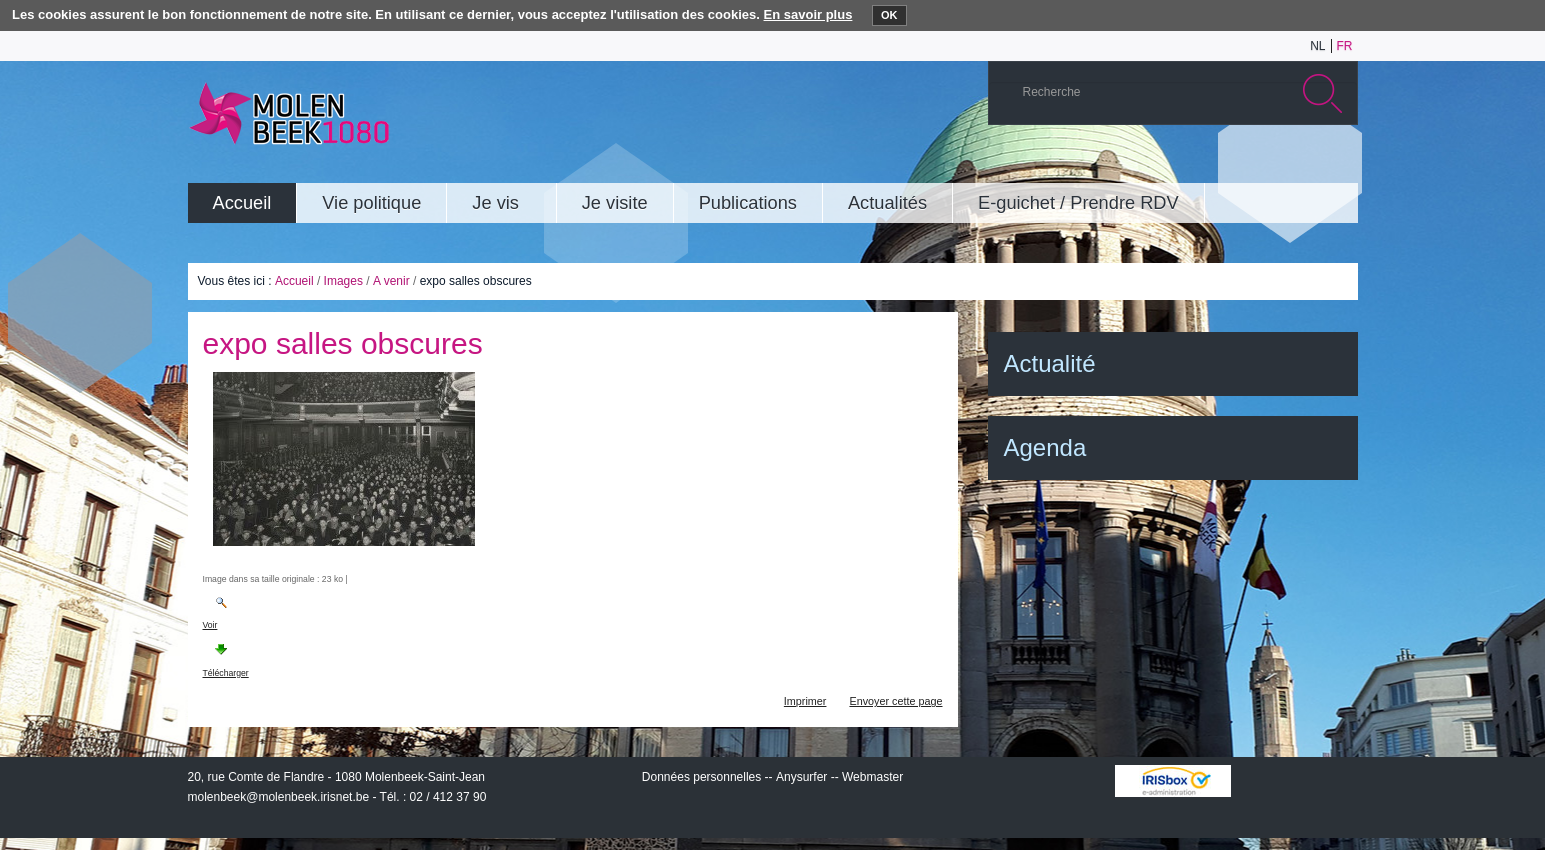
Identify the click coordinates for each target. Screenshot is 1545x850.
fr (1345, 46)
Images (343, 281)
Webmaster (872, 777)
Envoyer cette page (895, 701)
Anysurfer (801, 777)
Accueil (294, 281)
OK (889, 15)
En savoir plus (808, 14)
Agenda (1045, 447)
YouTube (1217, 164)
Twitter (1277, 164)
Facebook (1307, 164)
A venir (391, 281)
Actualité (1050, 363)
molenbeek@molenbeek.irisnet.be (279, 797)
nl (1317, 46)
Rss (1337, 164)
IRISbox (1173, 781)
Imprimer (805, 701)
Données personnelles (701, 777)
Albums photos (1247, 164)
